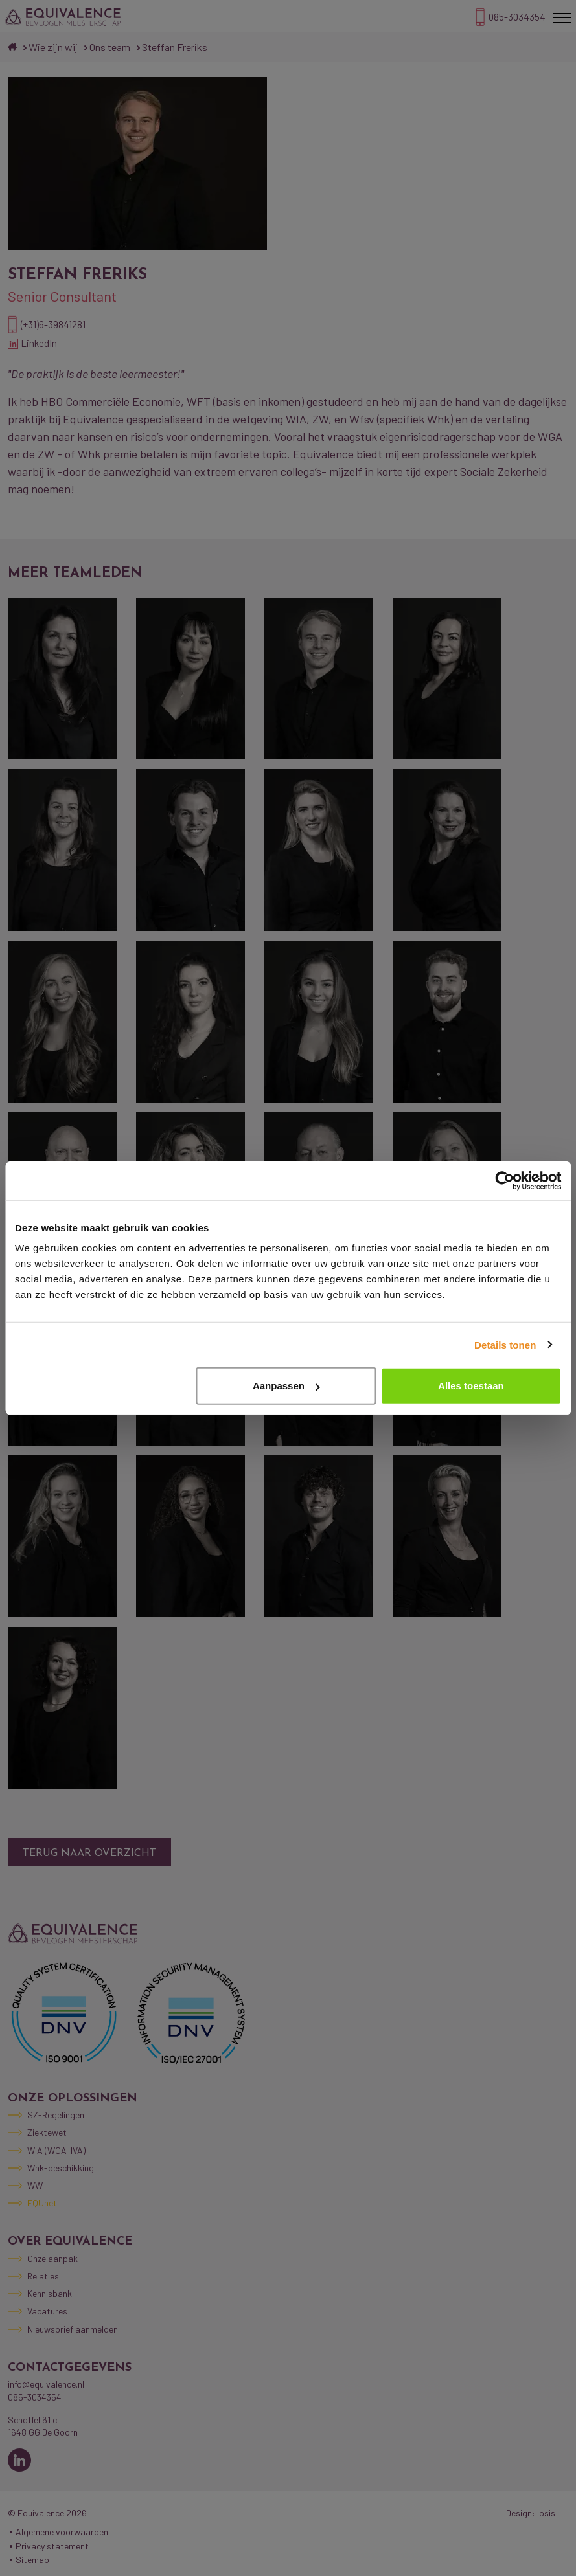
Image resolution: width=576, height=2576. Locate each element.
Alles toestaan (471, 1385)
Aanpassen (286, 1385)
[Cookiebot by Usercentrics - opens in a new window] (504, 1180)
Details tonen (505, 1344)
